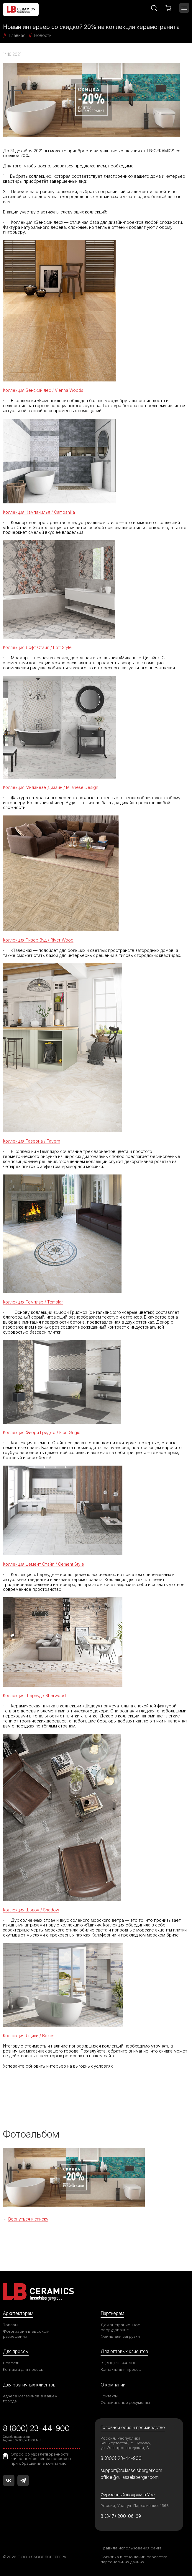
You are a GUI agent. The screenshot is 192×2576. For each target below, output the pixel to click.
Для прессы (16, 2351)
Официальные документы (125, 2402)
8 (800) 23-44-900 (119, 2362)
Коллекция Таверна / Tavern (31, 1140)
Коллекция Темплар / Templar (33, 1301)
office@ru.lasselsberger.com (130, 2477)
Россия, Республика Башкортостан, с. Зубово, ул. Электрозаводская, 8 (126, 2443)
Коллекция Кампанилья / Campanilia (39, 512)
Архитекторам (18, 2313)
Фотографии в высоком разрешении (26, 2334)
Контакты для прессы (23, 2369)
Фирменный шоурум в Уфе (128, 2494)
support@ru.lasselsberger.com (131, 2470)
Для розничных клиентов (29, 2385)
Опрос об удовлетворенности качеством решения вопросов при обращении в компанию (41, 2459)
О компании (113, 2385)
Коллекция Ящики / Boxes (28, 2035)
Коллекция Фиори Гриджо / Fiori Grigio (42, 1432)
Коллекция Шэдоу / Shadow (31, 1909)
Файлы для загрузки (120, 2336)
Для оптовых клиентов (124, 2351)
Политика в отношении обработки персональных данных (134, 2559)
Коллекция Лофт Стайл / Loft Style (37, 647)
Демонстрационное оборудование (120, 2327)
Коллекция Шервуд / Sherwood (34, 1695)
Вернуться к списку (28, 2218)
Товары (10, 2324)
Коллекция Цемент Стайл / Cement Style (43, 1564)
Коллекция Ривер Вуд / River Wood (38, 939)
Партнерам (112, 2313)
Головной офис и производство (133, 2427)
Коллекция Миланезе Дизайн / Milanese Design (50, 787)
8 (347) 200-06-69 (121, 2516)
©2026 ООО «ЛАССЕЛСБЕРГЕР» (34, 2556)
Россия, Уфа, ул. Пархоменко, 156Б (135, 2505)
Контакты (109, 2396)
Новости (11, 2362)
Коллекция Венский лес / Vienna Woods (43, 390)
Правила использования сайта (131, 2548)
